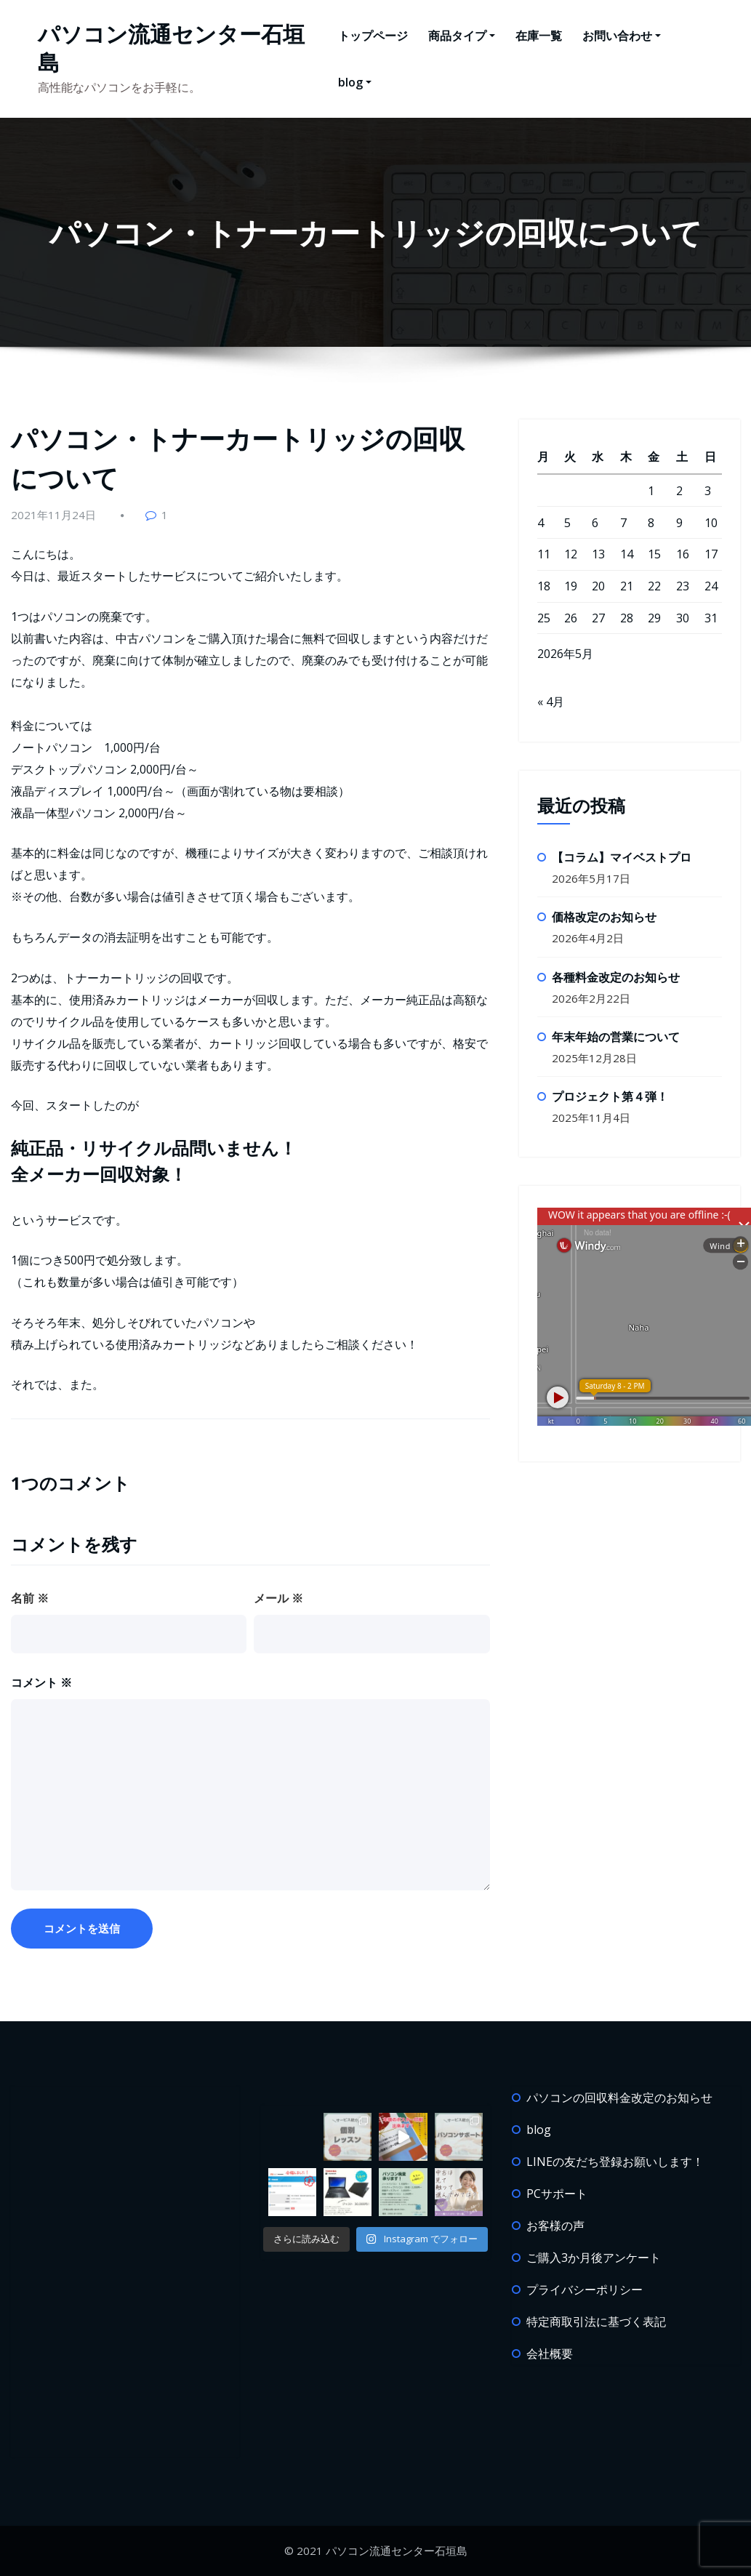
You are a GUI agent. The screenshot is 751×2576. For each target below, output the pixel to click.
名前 (30, 1598)
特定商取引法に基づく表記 (596, 2322)
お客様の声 (555, 2226)
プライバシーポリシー (584, 2290)
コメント (41, 1682)
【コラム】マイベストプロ (621, 857)
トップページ (373, 36)
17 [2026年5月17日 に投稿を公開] (711, 554)
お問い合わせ (621, 36)
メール (278, 1598)
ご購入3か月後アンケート (593, 2258)
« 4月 (550, 702)
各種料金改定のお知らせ (616, 977)
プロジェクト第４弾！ (610, 1096)
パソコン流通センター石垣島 (171, 48)
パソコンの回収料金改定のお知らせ (619, 2098)
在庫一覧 (538, 36)
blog (355, 82)
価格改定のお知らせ (604, 917)
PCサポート (556, 2194)
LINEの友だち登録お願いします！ (615, 2162)
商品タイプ (461, 36)
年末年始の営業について (616, 1037)
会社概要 (549, 2354)
